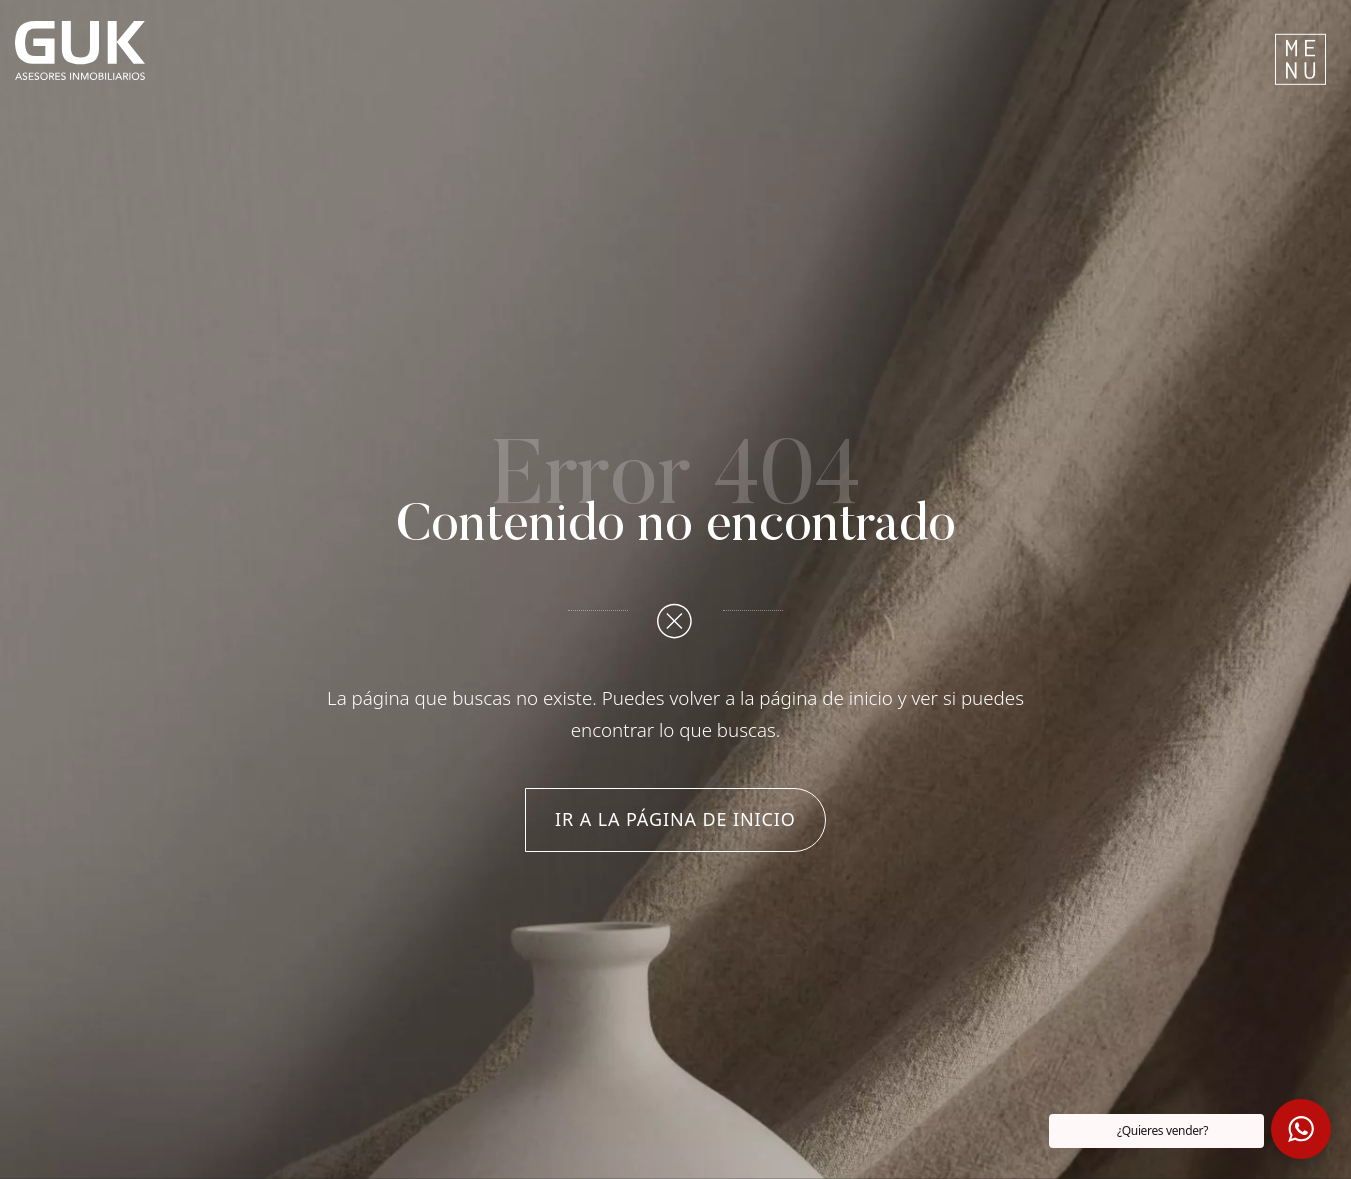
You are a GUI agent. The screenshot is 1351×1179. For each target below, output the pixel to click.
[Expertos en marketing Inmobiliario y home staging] (442, 50)
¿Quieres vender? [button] (1162, 1130)
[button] (1301, 1129)
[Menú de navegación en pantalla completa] (1300, 50)
